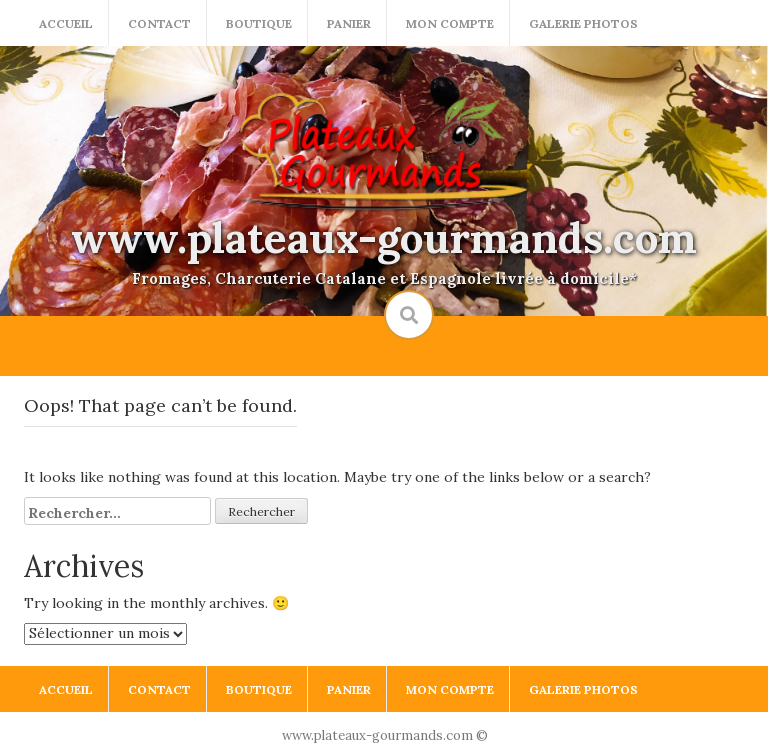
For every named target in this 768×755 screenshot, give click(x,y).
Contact (159, 23)
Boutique (259, 23)
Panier (349, 23)
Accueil (66, 23)
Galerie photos (583, 23)
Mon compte (450, 23)
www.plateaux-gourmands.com (384, 238)
